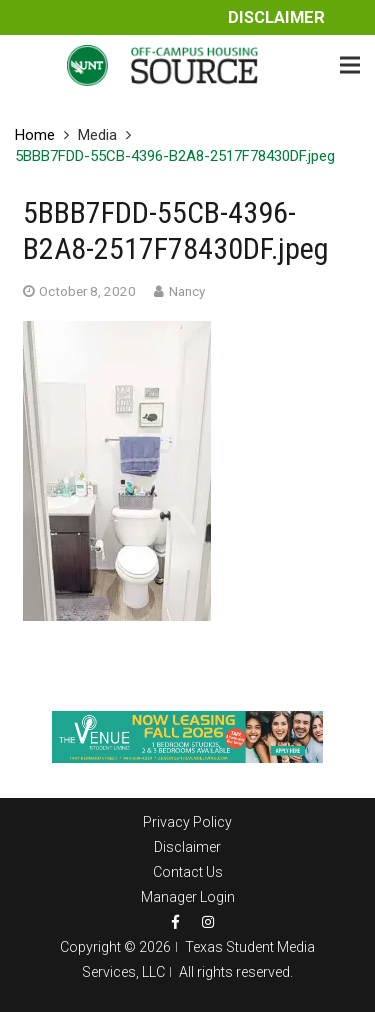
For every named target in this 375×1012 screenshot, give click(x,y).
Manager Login (188, 897)
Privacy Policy (187, 822)
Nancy (187, 291)
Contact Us (188, 872)
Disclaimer (276, 17)
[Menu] (350, 65)
